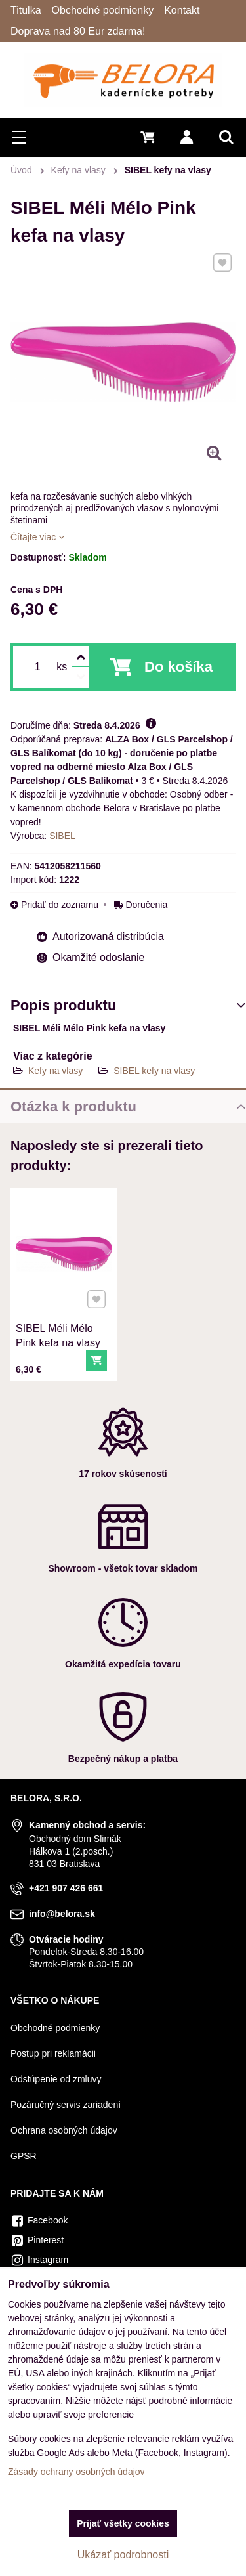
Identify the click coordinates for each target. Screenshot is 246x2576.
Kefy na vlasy (55, 1070)
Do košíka (178, 666)
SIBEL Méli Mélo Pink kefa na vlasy (58, 1333)
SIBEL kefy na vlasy (154, 1070)
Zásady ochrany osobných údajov (76, 2471)
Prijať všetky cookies (123, 2523)
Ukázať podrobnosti (123, 2554)
